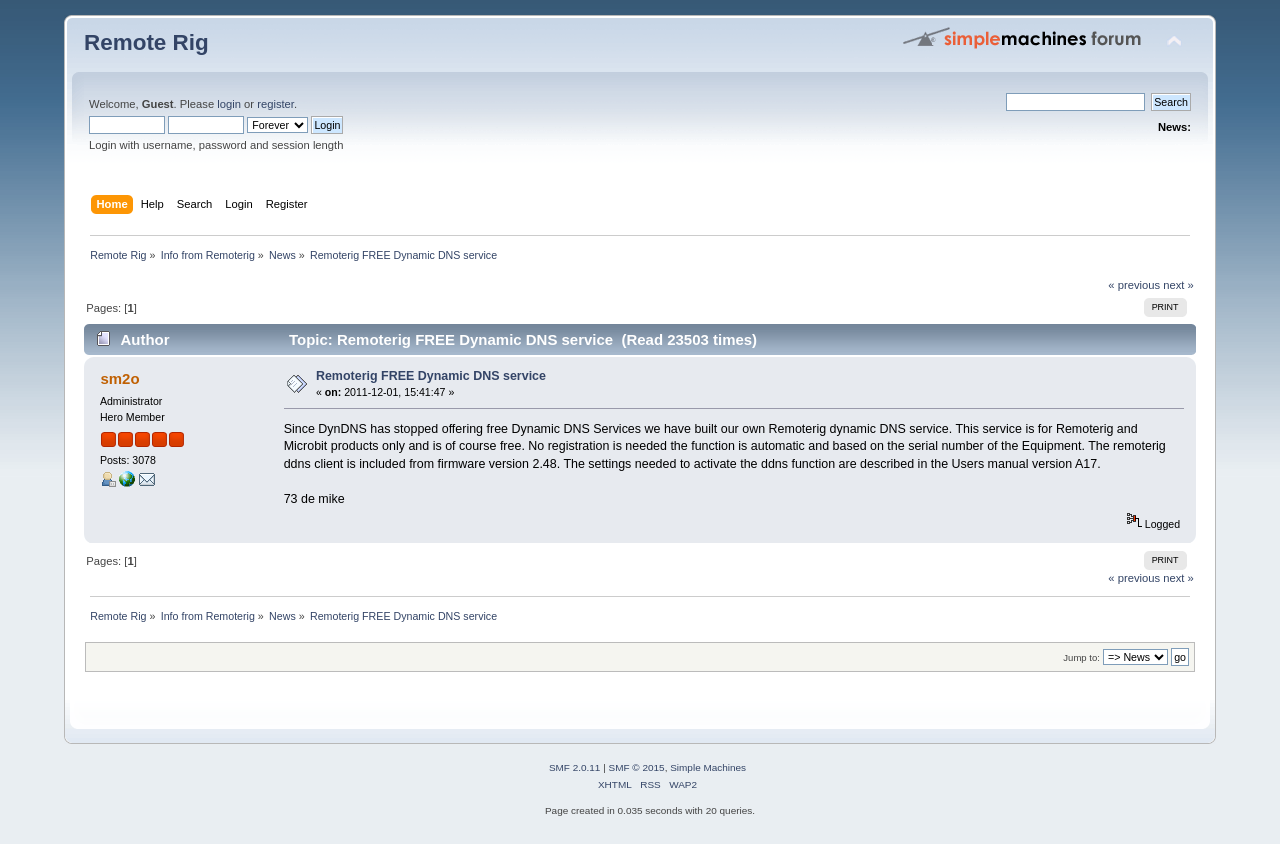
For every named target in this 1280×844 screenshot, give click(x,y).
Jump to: (1081, 657)
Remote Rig (146, 42)
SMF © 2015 (637, 767)
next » (1178, 285)
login (229, 104)
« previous (1134, 285)
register (275, 104)
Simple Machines (708, 767)
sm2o (119, 378)
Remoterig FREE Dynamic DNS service (431, 376)
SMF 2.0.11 (575, 767)
